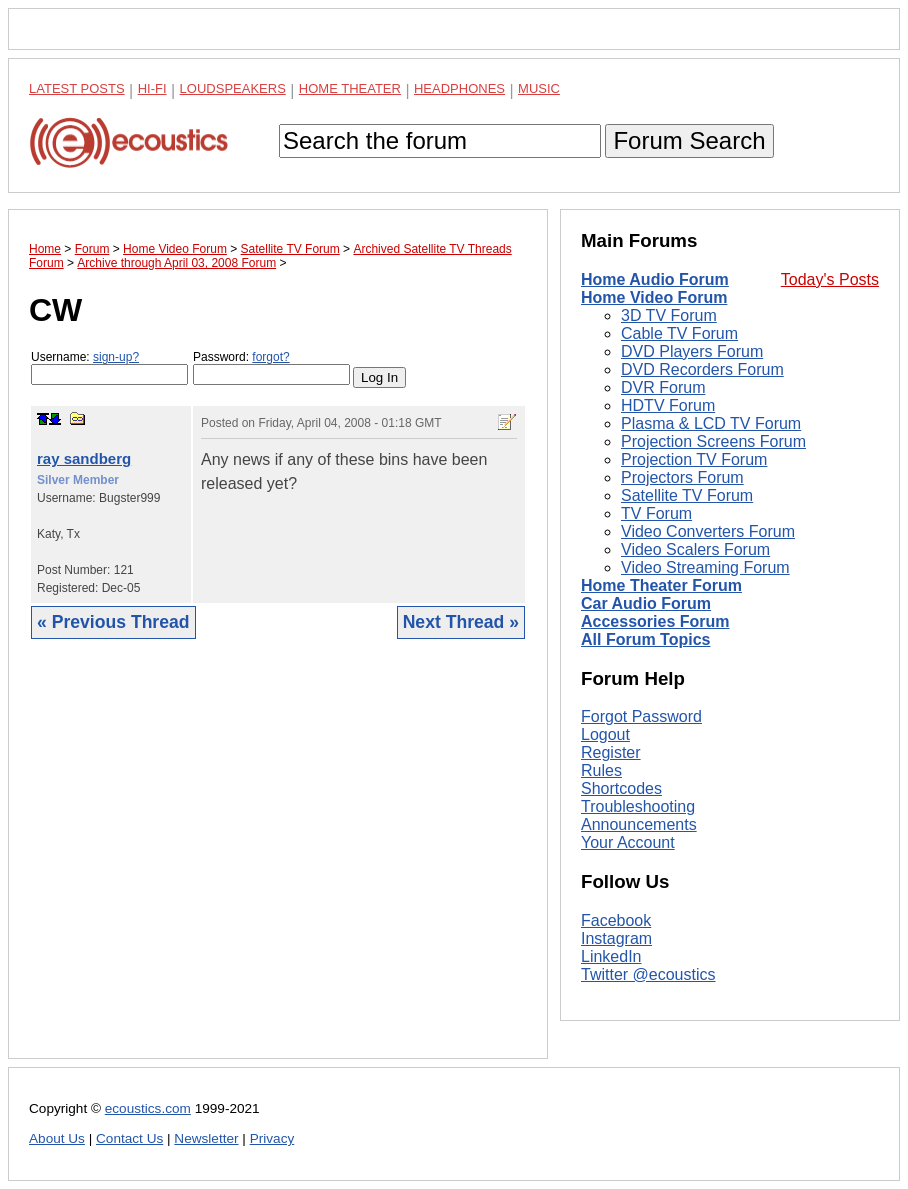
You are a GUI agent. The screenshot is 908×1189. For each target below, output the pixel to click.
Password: (271, 367)
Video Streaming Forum (705, 567)
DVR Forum (663, 387)
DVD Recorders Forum (702, 369)
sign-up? (116, 357)
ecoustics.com (148, 1108)
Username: (109, 367)
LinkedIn (611, 956)
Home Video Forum (654, 297)
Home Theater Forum (661, 585)
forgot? (270, 357)
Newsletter (206, 1138)
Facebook (616, 920)
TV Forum (656, 513)
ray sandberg (84, 458)
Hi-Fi (152, 88)
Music (539, 88)
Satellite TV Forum (687, 495)
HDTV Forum (668, 405)
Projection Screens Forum (713, 441)
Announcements (639, 824)
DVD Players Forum (692, 351)
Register (611, 752)
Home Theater (350, 88)
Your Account (628, 842)
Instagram (616, 938)
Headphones (459, 88)
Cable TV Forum (679, 333)
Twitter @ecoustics (648, 974)
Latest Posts (77, 88)
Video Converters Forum (708, 531)
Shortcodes (621, 788)
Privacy (272, 1138)
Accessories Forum (655, 621)
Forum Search (689, 140)
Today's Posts (830, 279)
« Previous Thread (113, 622)
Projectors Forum (682, 477)
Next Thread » (461, 622)
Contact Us (129, 1138)
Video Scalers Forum (695, 549)
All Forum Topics (645, 639)
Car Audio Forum (646, 603)
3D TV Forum (669, 315)
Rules (601, 770)
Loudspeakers (233, 88)
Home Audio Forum (655, 279)
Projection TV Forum (694, 459)
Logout (605, 734)
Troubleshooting (638, 806)
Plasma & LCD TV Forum (711, 423)
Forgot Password (641, 716)
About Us (57, 1138)
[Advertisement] (278, 864)
